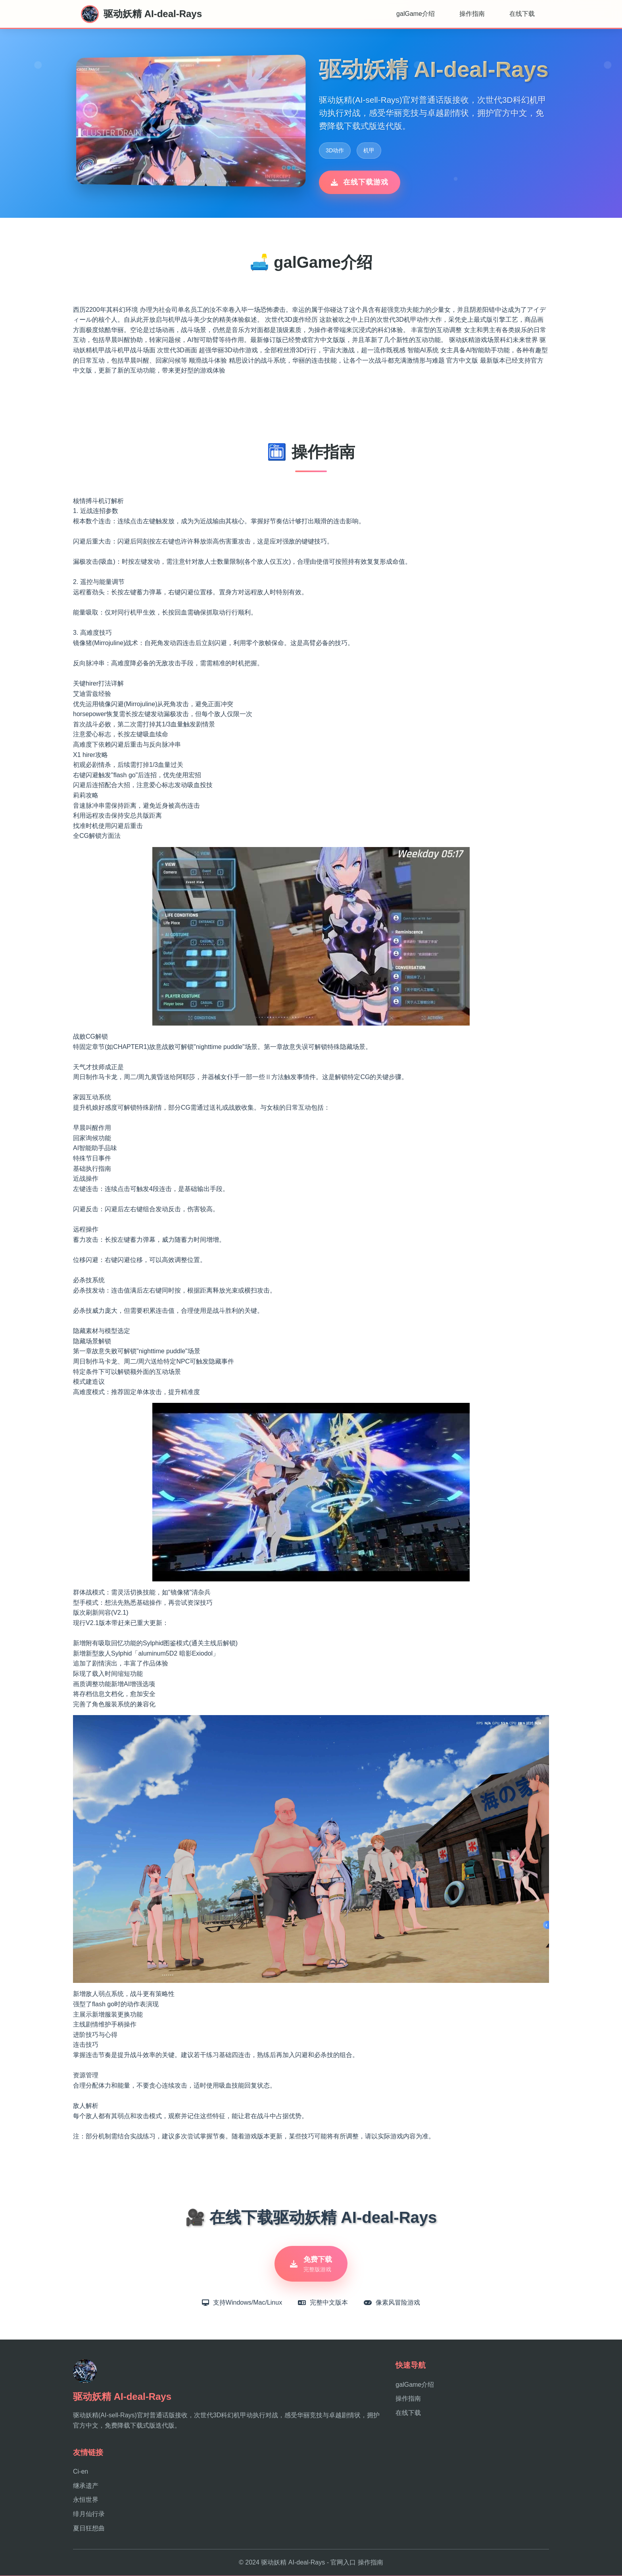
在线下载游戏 (359, 182)
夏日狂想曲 (89, 2528)
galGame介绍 (415, 13)
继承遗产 (85, 2486)
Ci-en (80, 2471)
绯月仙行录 (89, 2514)
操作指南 (472, 13)
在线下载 (522, 13)
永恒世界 (85, 2500)
